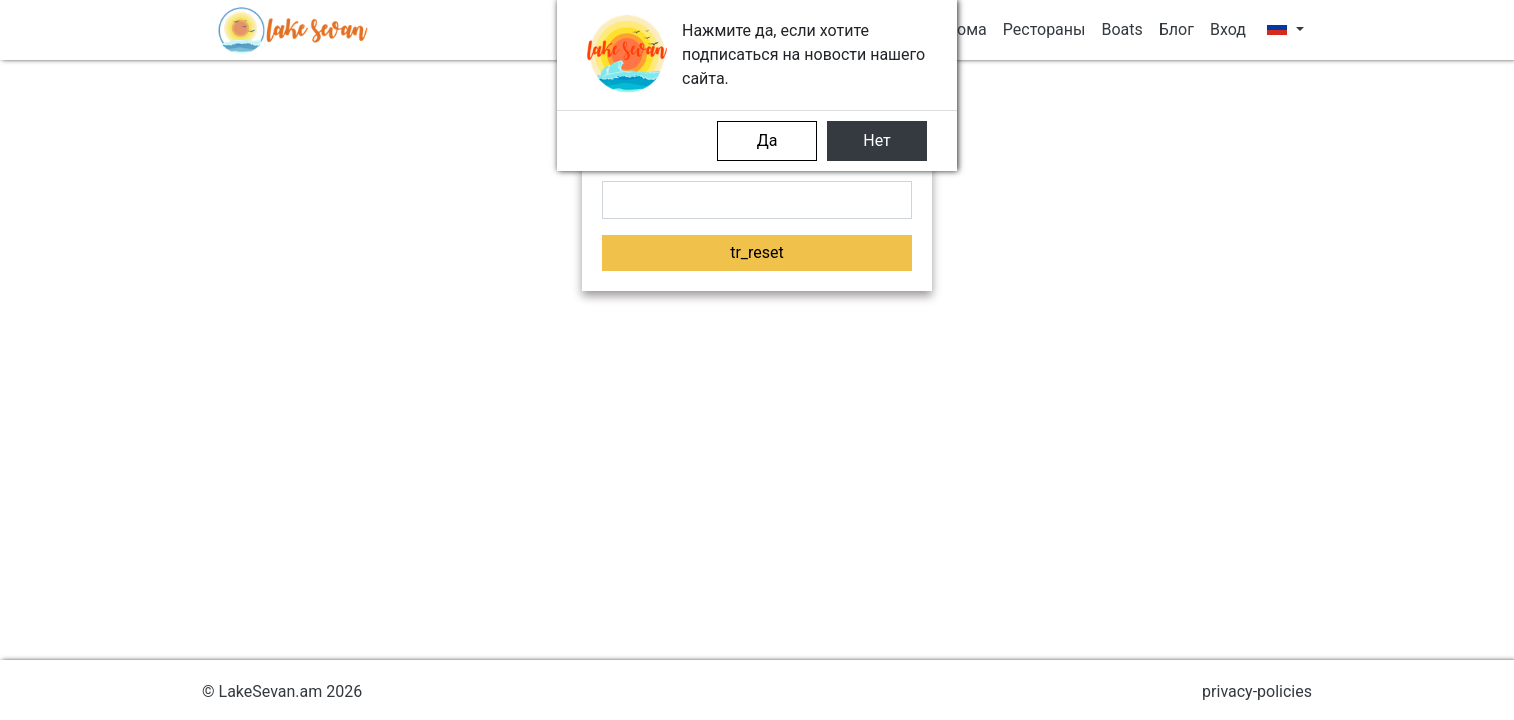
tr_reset (757, 252)
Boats (1121, 29)
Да (767, 140)
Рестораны (1044, 29)
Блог (1176, 29)
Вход (1228, 29)
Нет (877, 140)
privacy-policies (1257, 691)
